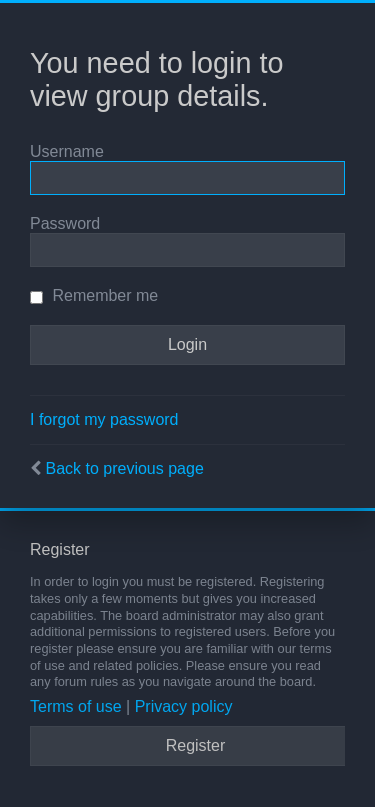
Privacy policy (184, 706)
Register (196, 745)
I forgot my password (104, 419)
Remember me (94, 295)
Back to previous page (124, 468)
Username (67, 151)
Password (65, 223)
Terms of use (76, 706)
